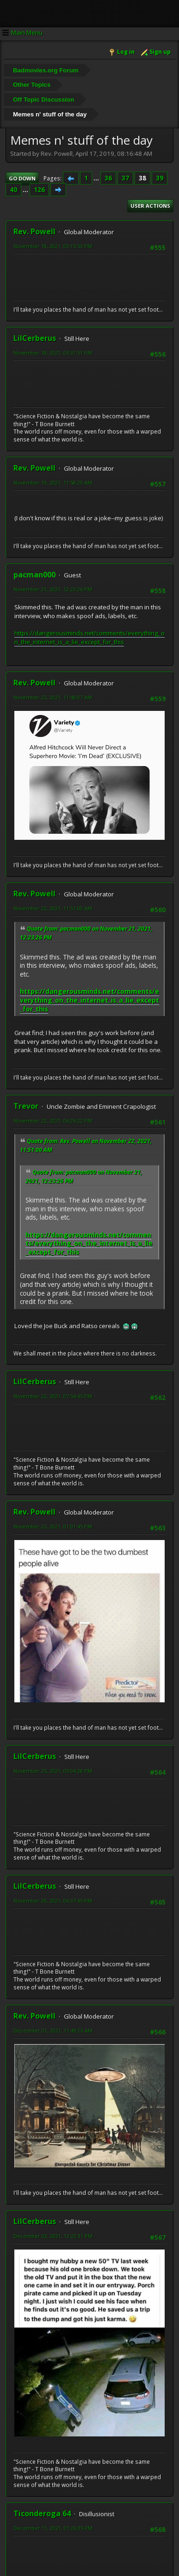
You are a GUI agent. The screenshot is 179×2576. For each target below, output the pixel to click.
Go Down (22, 178)
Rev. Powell (34, 231)
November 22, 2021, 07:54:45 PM (52, 1396)
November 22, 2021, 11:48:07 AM (52, 697)
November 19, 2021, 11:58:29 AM (52, 482)
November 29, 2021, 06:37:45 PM (52, 1900)
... (96, 178)
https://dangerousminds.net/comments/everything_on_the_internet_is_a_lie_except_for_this (89, 637)
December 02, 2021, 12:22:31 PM (53, 2235)
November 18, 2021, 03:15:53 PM (52, 246)
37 (125, 178)
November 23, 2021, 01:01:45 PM (52, 1526)
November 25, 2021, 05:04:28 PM (52, 1770)
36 (108, 178)
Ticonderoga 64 (42, 2513)
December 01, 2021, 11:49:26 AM (53, 2030)
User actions (150, 205)
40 (13, 189)
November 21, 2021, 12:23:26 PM (52, 589)
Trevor (25, 1106)
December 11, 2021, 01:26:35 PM (53, 2528)
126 (39, 189)
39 (159, 178)
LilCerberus (34, 338)
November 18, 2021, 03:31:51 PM (52, 352)
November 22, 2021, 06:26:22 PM (52, 1120)
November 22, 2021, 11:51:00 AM (52, 908)
